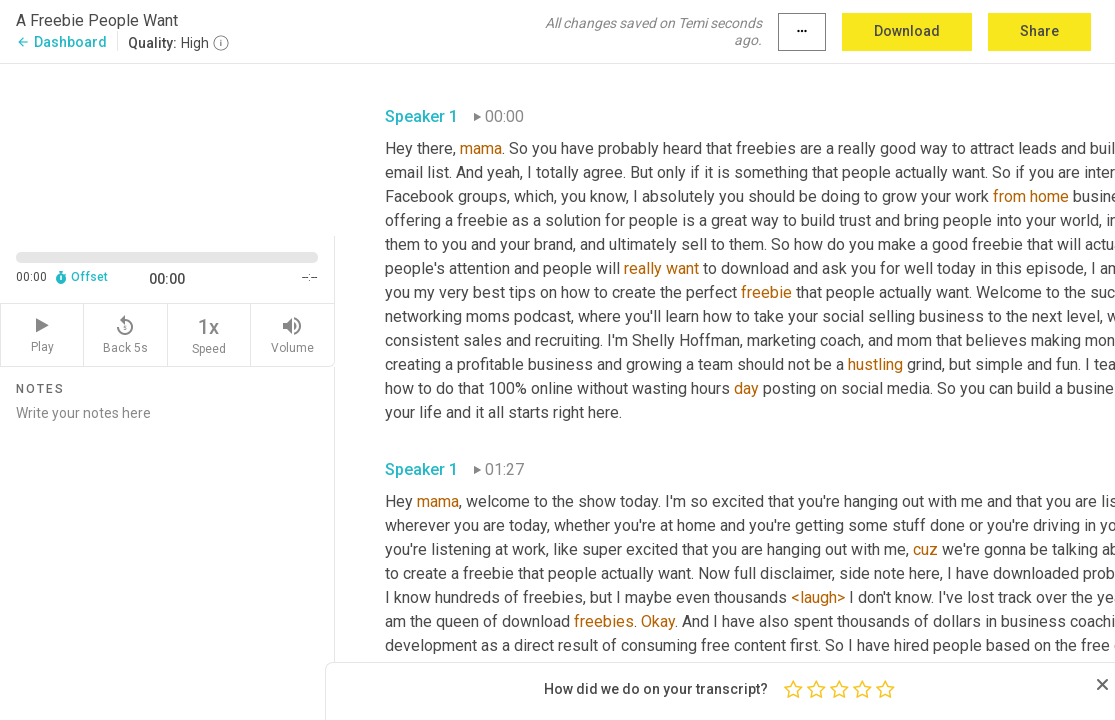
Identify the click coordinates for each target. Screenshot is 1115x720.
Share (1039, 31)
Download (907, 31)
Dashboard (61, 42)
